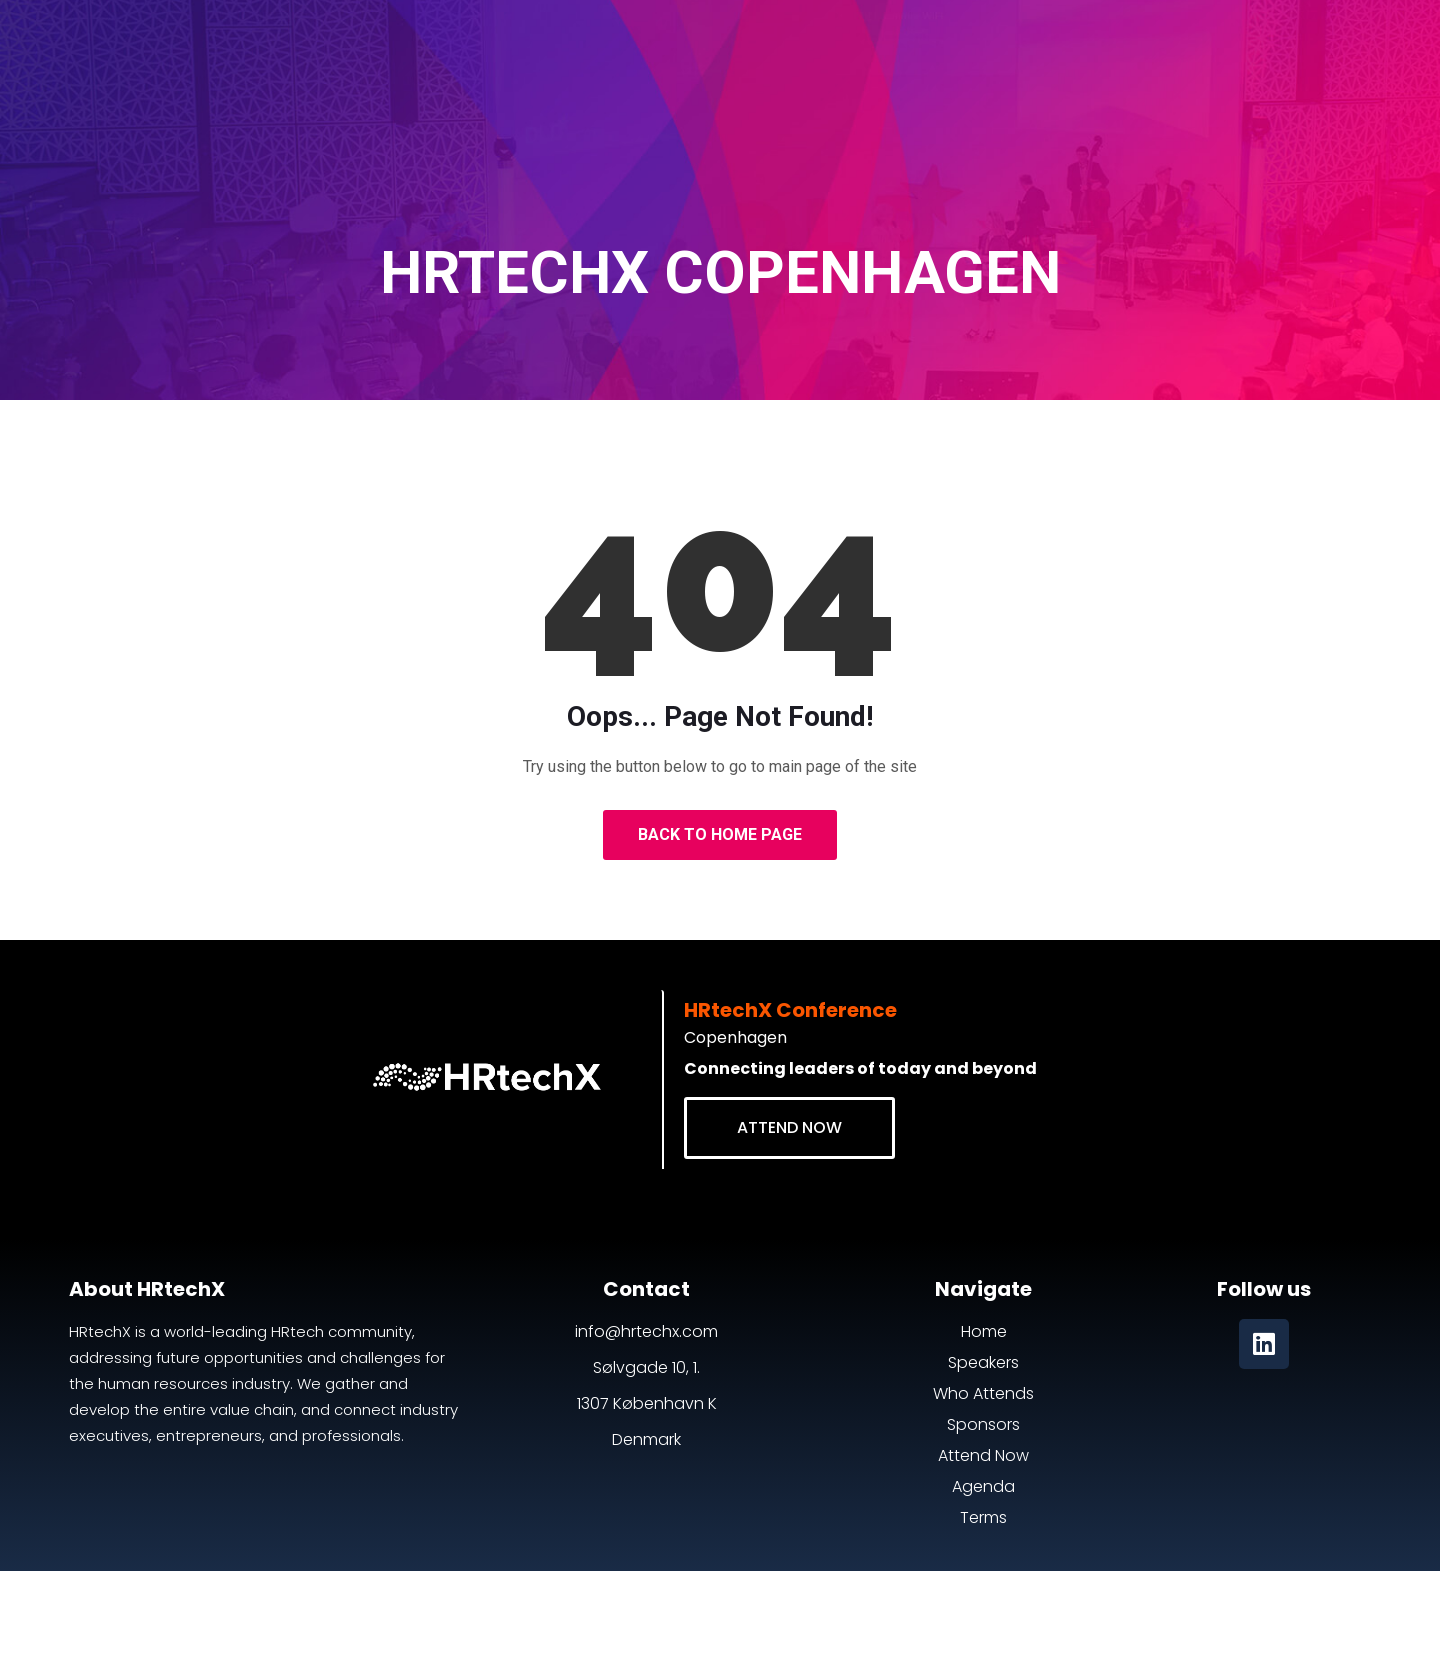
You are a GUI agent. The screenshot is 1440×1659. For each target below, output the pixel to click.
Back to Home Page (720, 834)
